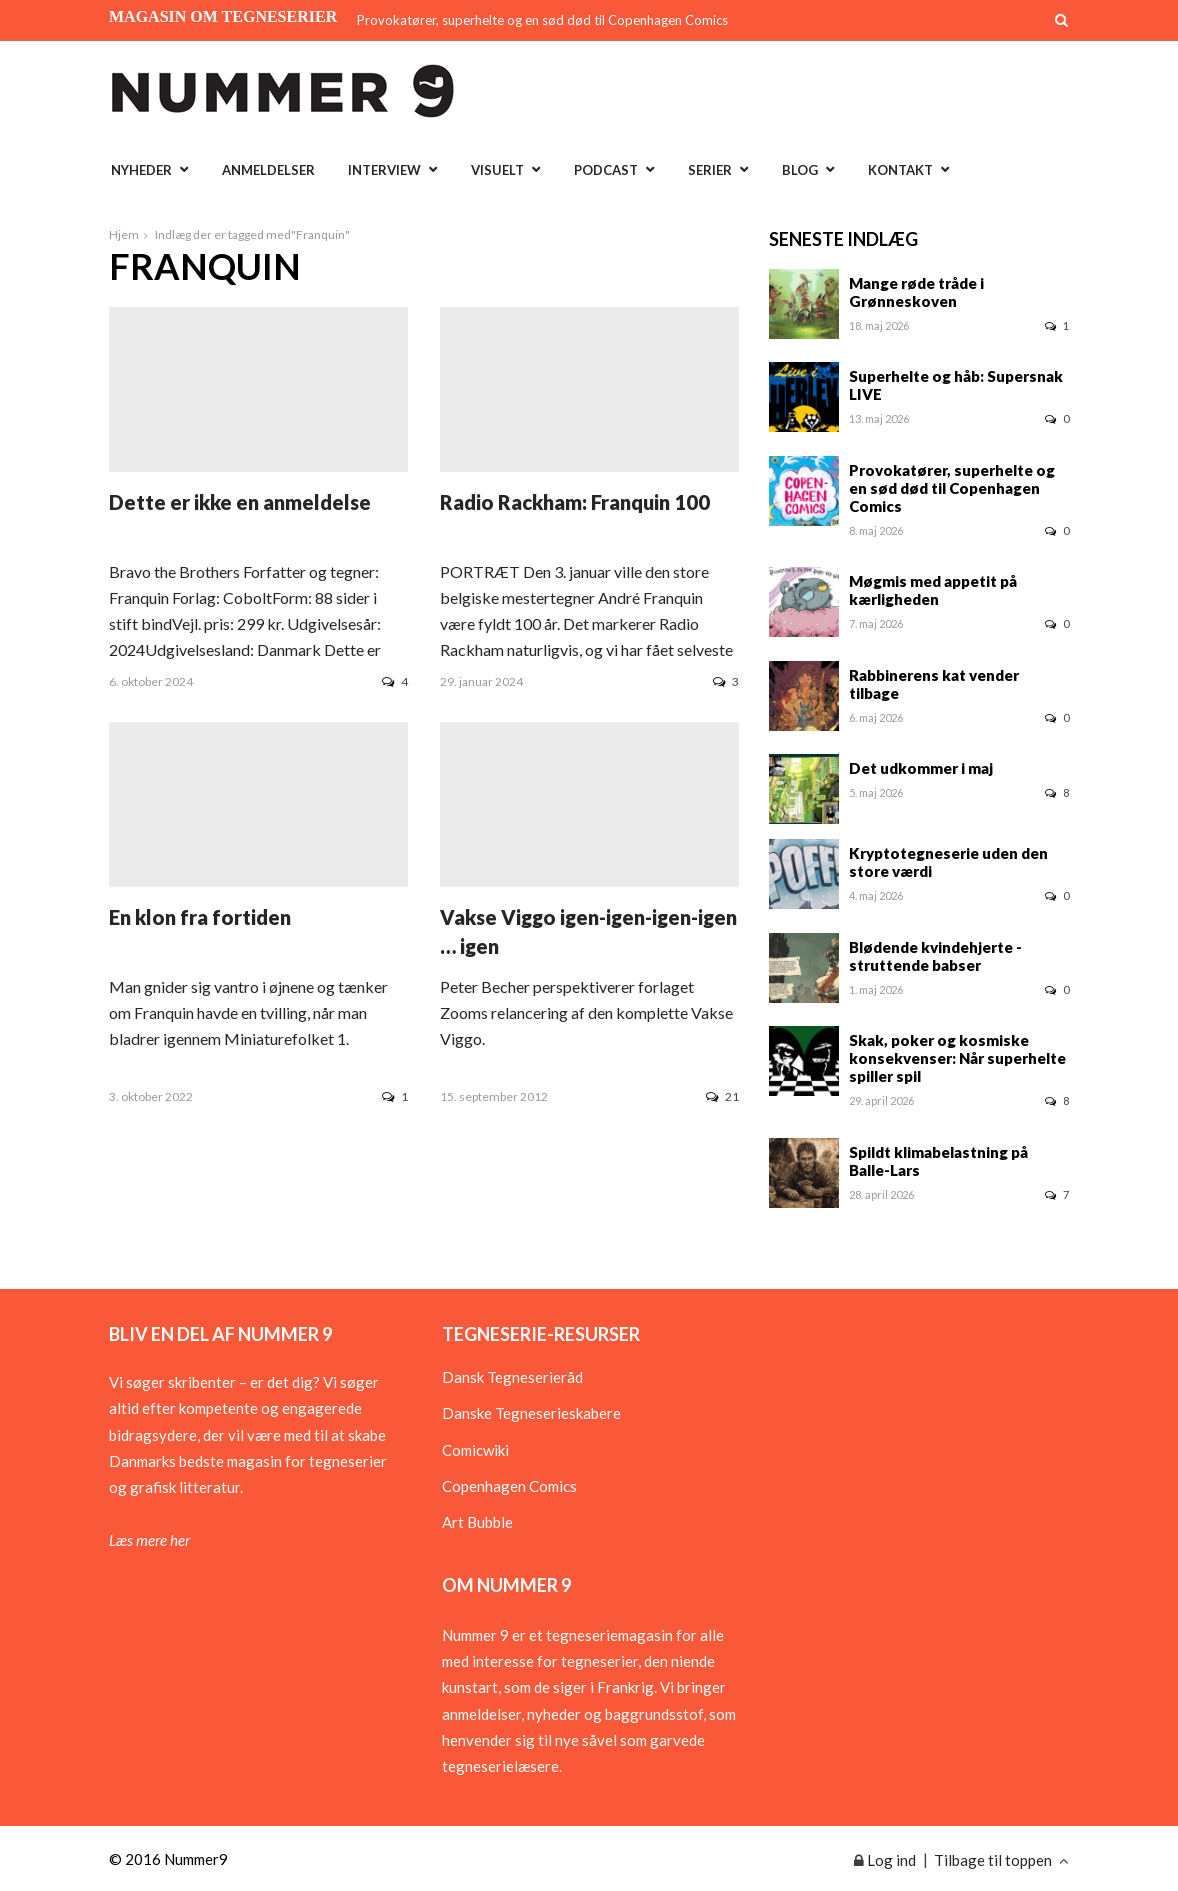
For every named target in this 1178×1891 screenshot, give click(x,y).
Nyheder (141, 170)
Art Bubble (477, 1522)
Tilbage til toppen (1001, 1860)
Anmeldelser (268, 170)
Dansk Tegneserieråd (512, 1377)
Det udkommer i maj (921, 768)
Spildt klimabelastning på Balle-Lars (938, 1161)
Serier (710, 170)
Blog (800, 170)
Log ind (885, 1860)
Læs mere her (149, 1540)
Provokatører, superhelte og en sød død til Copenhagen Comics (542, 20)
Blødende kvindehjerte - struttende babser (935, 956)
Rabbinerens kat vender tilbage (934, 684)
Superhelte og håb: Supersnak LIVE (956, 385)
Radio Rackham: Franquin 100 (575, 502)
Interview (384, 170)
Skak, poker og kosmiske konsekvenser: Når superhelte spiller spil (957, 1058)
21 (722, 1096)
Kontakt (900, 170)
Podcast (606, 170)
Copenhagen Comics (509, 1486)
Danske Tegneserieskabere (531, 1413)
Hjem (124, 234)
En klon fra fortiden (200, 917)
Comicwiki (475, 1450)
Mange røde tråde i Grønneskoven (916, 292)
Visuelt (497, 170)
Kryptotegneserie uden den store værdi (948, 862)
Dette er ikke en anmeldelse (240, 502)
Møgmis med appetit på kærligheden (933, 590)
